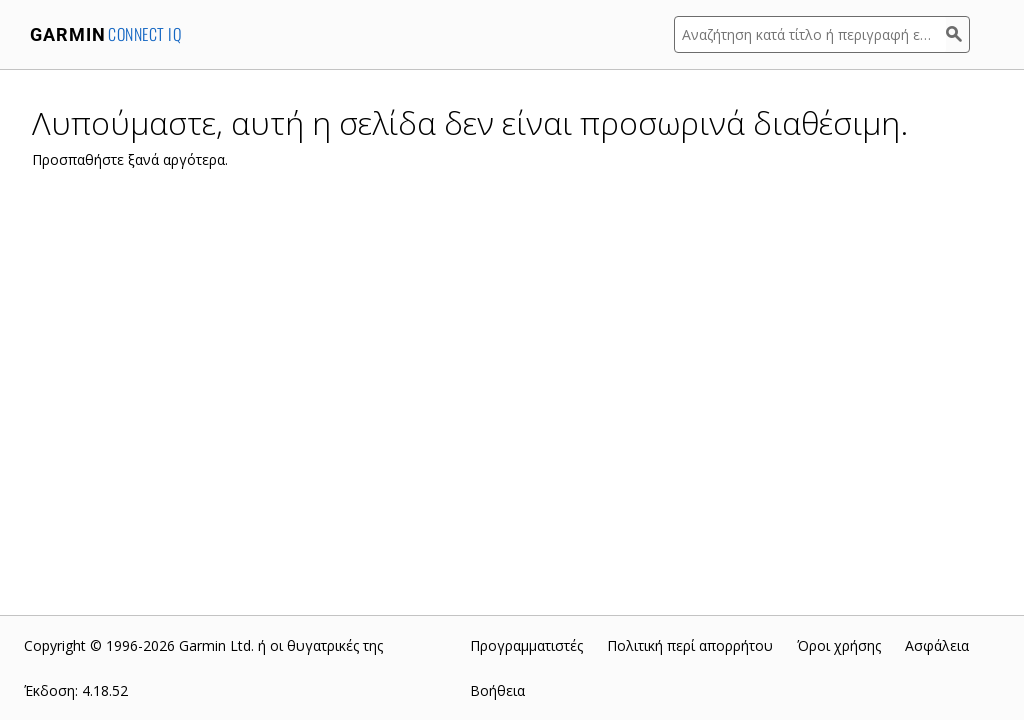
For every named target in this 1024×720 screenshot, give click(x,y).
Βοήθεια (497, 690)
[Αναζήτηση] (958, 34)
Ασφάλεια (937, 645)
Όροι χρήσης (839, 645)
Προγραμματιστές (526, 645)
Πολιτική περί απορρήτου (690, 645)
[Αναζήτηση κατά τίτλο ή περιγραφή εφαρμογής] (810, 34)
